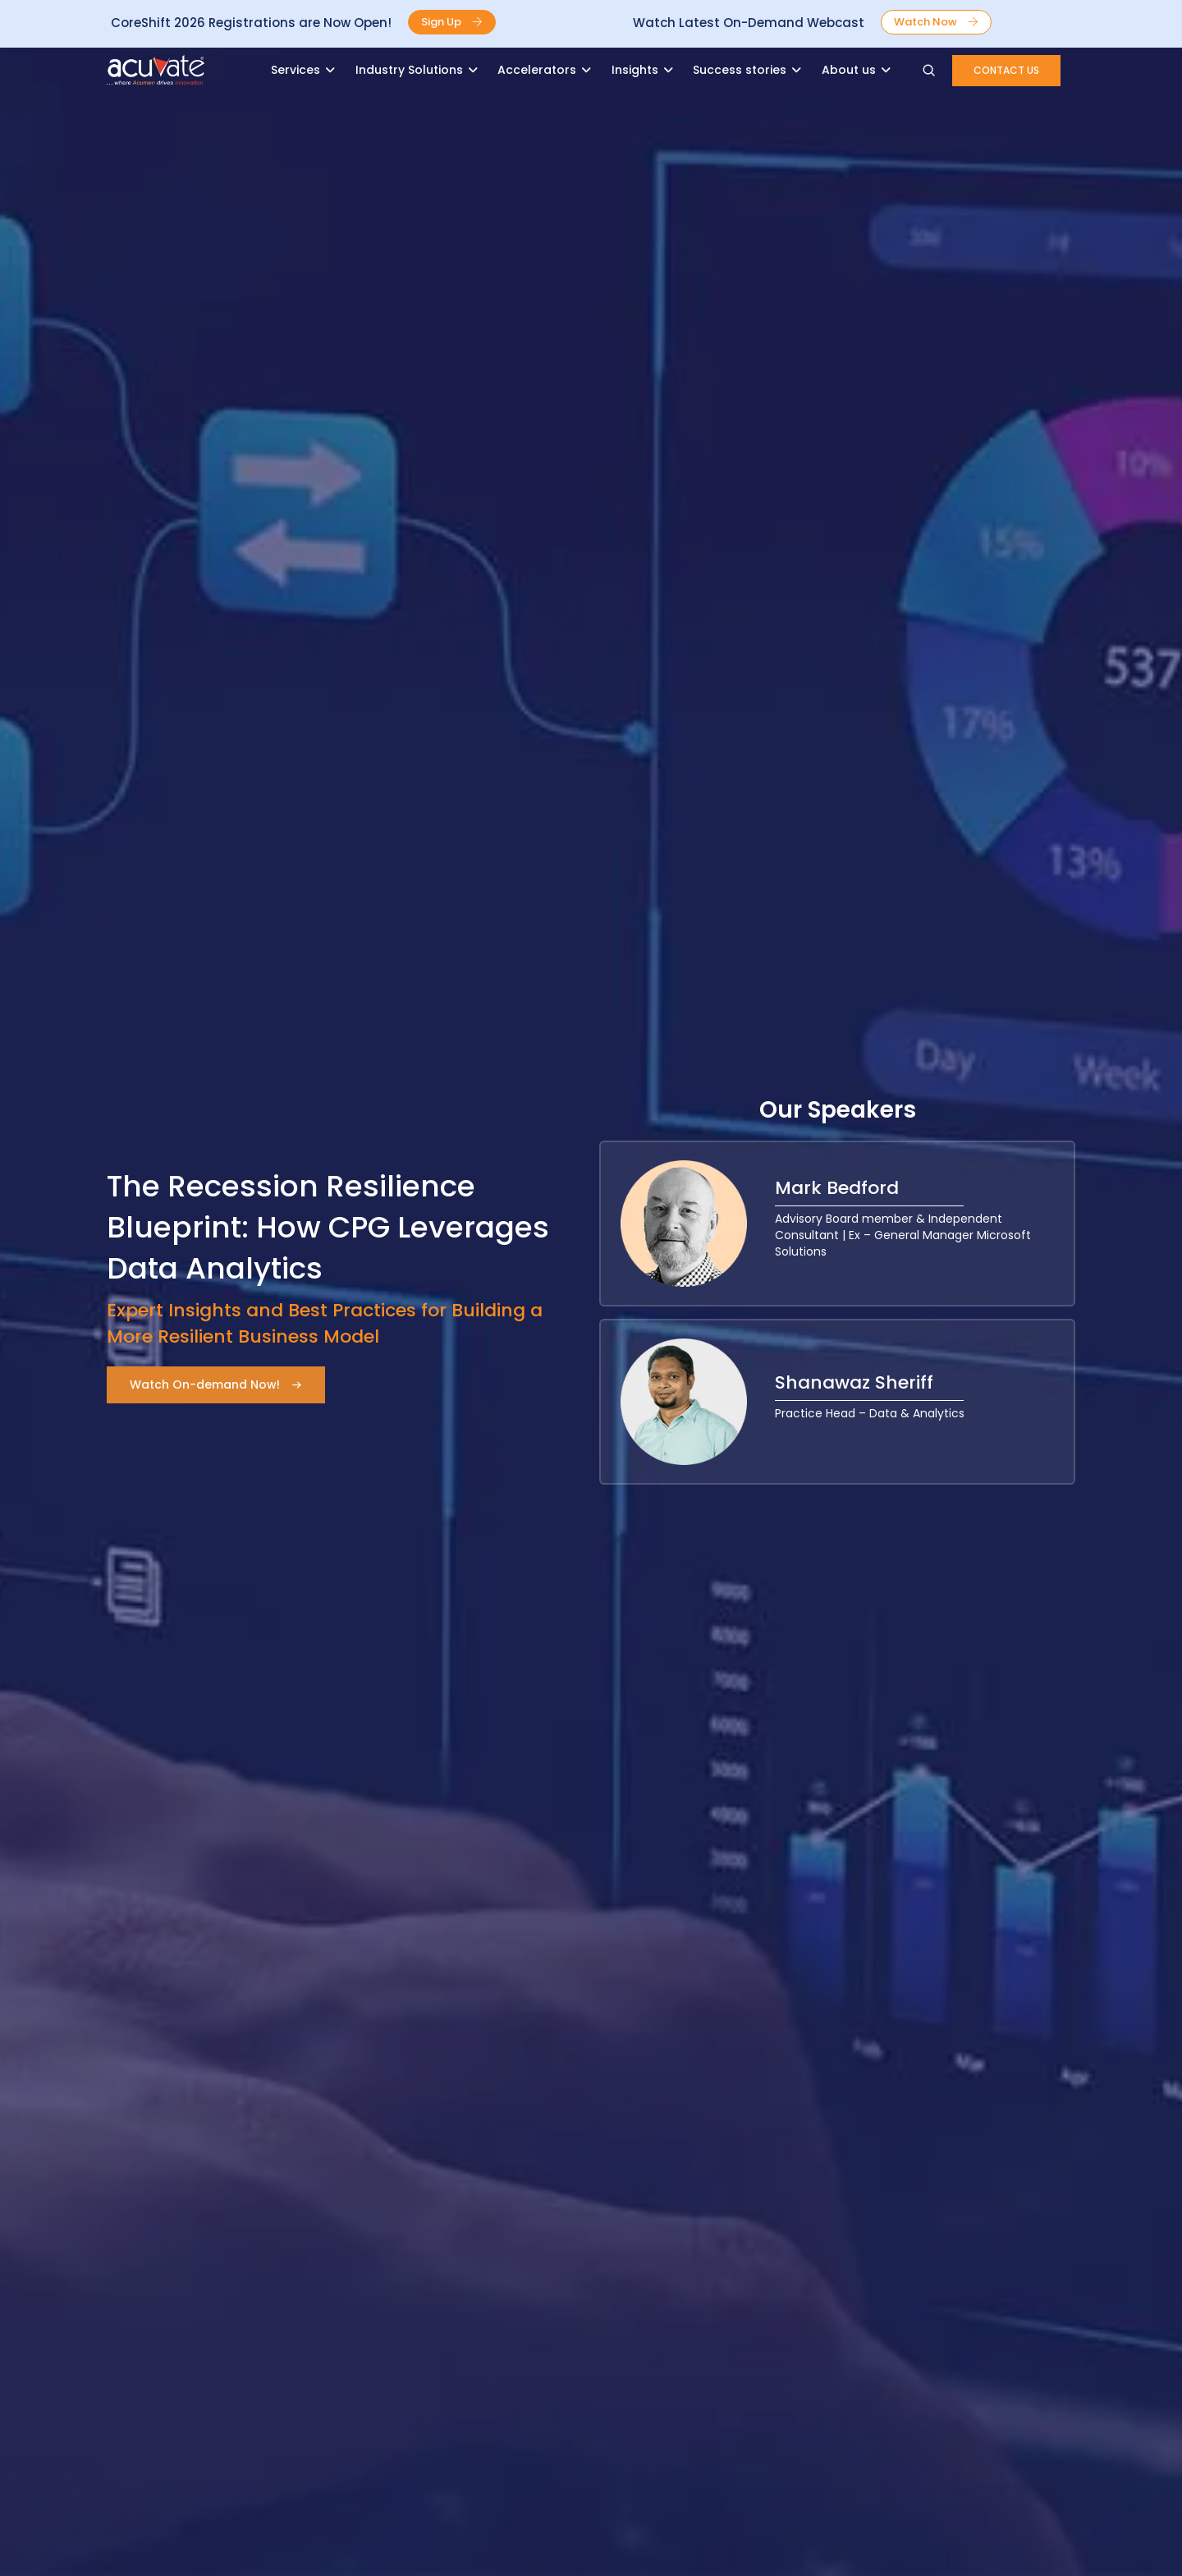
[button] (452, 22)
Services (295, 70)
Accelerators (536, 70)
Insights (635, 70)
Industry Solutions (409, 70)
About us (849, 70)
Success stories (739, 70)
